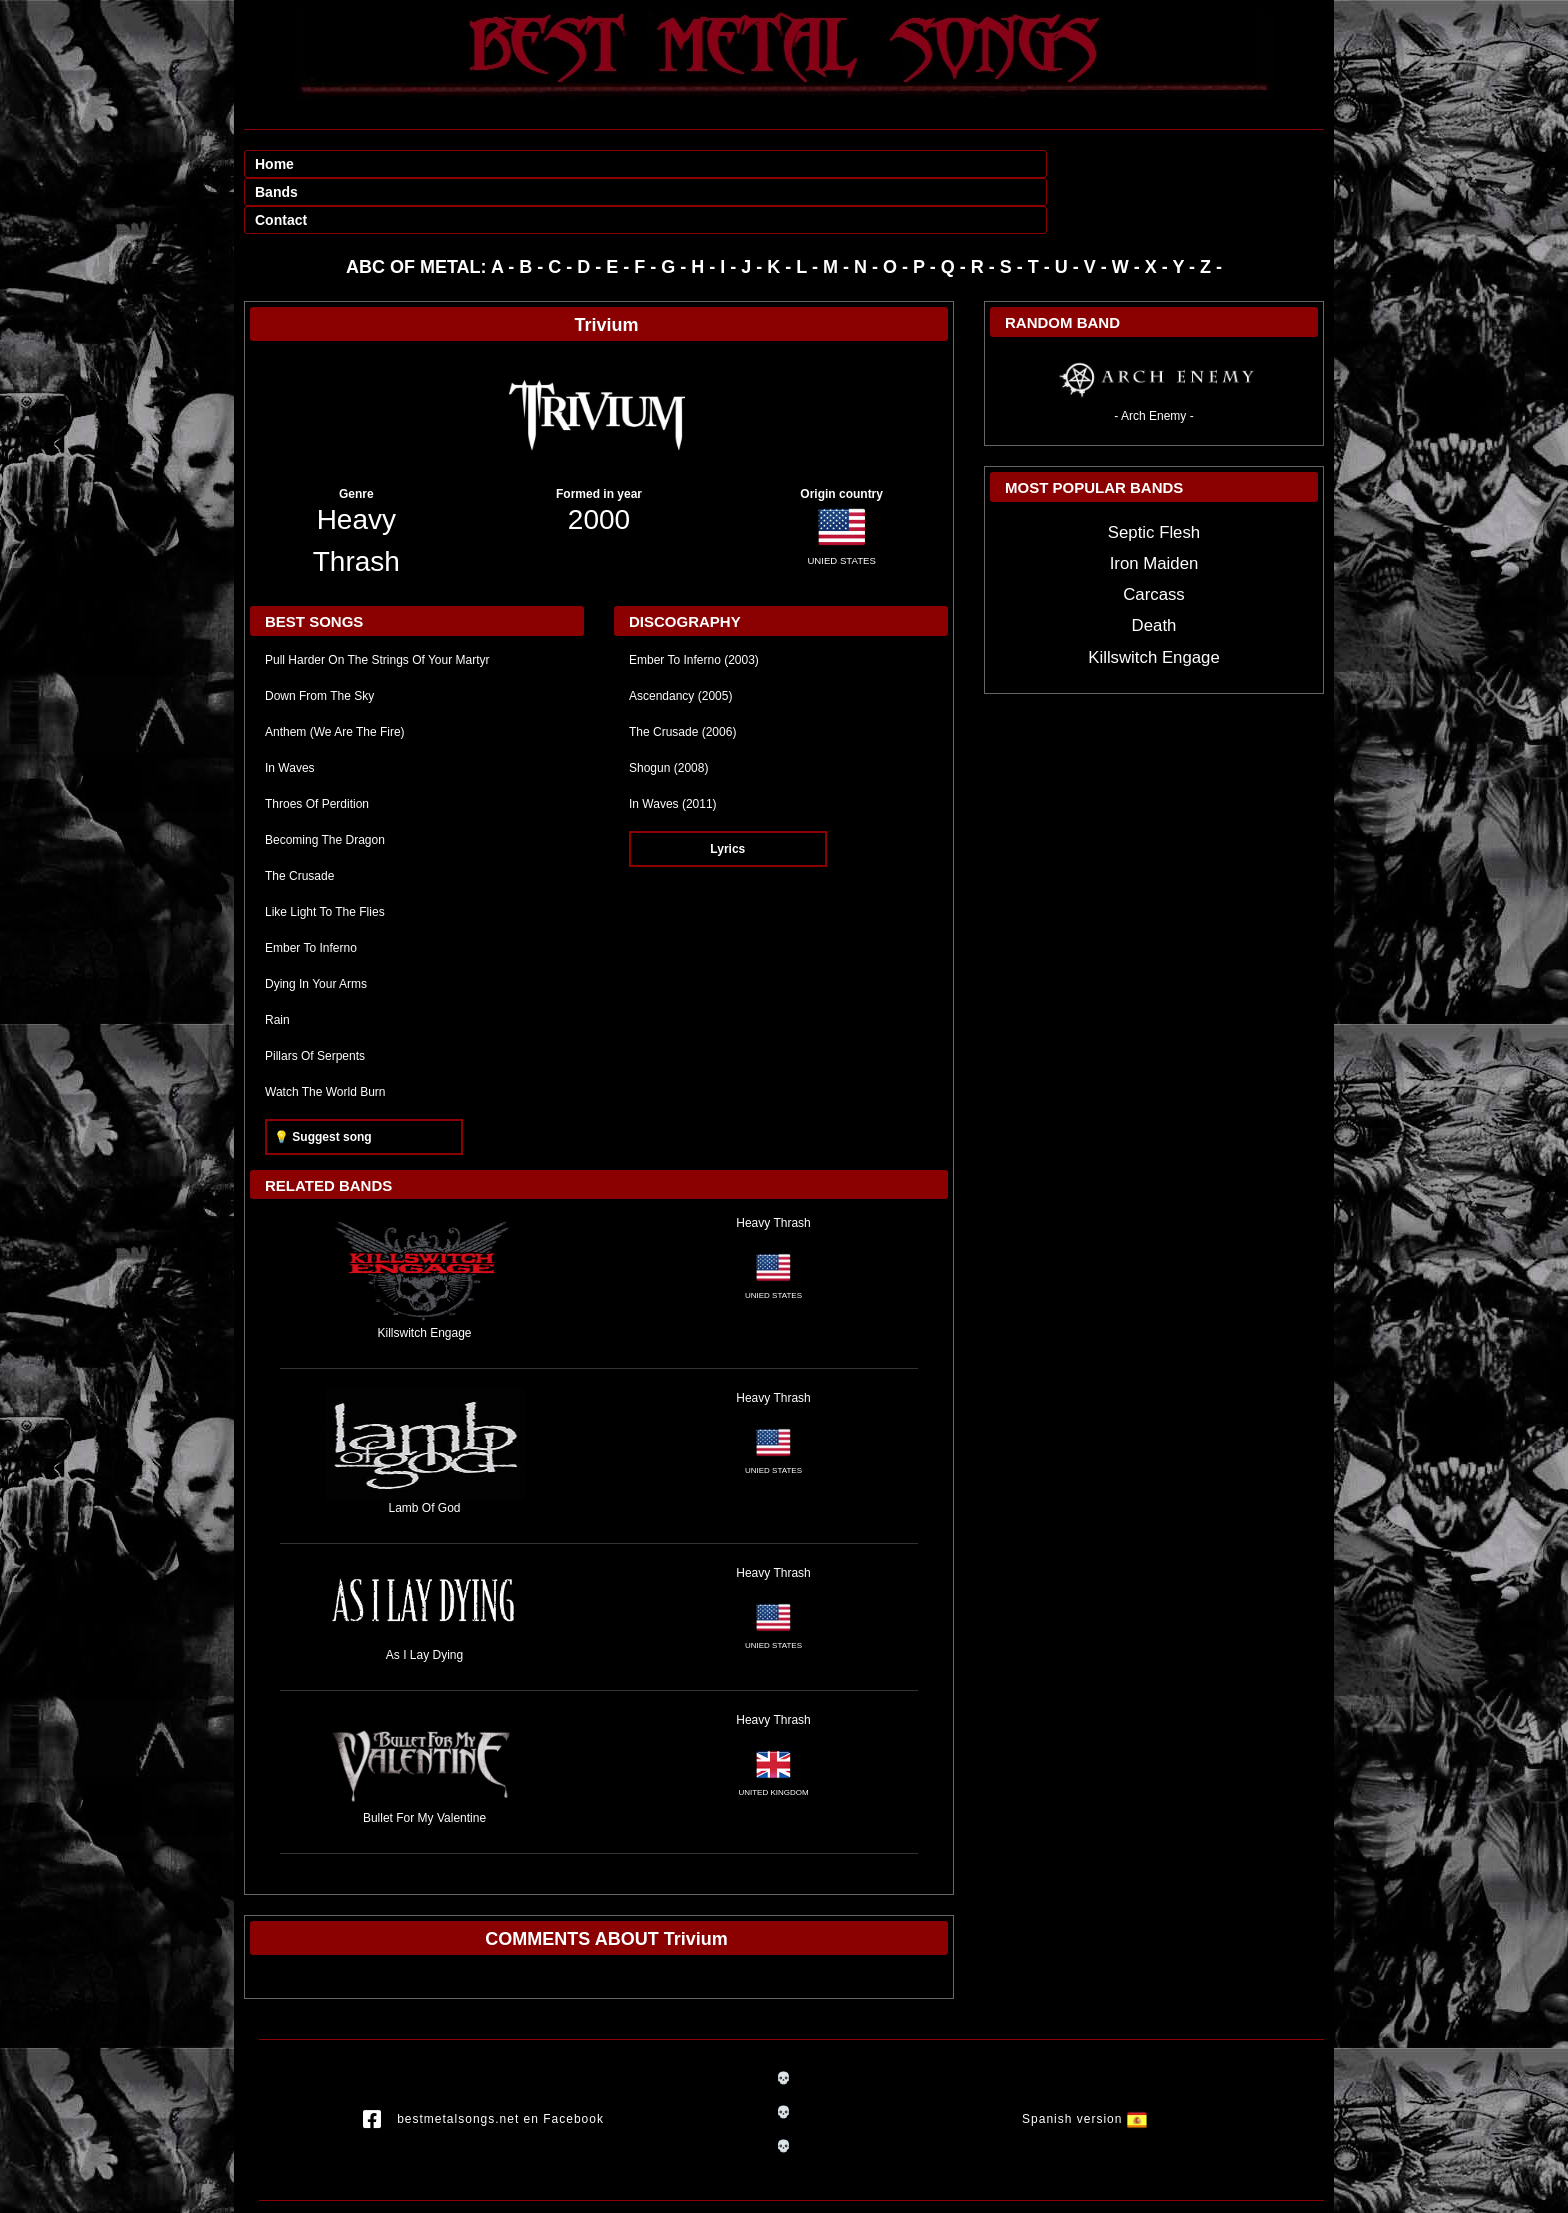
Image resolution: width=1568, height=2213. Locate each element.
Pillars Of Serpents (315, 1000)
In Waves (290, 712)
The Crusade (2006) (682, 676)
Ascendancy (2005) (680, 640)
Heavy (356, 463)
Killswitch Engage (1154, 601)
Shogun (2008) (668, 712)
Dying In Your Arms (316, 928)
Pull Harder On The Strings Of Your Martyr (377, 604)
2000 (599, 463)
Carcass (1154, 538)
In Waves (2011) (673, 748)
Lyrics (727, 793)
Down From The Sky (319, 640)
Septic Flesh (1154, 476)
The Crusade (299, 820)
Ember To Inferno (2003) (694, 604)
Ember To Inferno (311, 892)
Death (1154, 569)
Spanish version (1084, 2064)
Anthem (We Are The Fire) (335, 676)
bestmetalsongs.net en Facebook (483, 2064)
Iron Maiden (1154, 507)
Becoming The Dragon (325, 784)
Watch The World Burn (325, 1036)
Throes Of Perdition (317, 748)
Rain (277, 964)
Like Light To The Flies (325, 856)
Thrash (356, 505)
